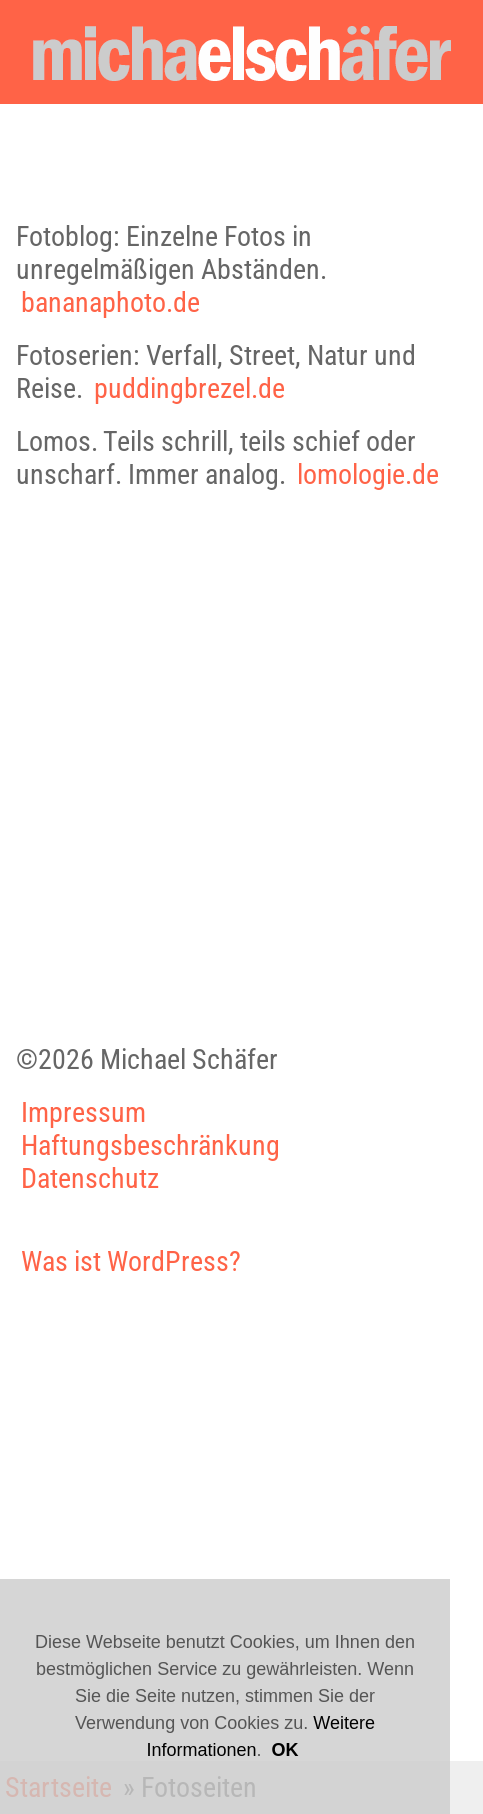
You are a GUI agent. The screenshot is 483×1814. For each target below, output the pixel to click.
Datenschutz (90, 1178)
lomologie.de (368, 474)
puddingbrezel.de (189, 388)
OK (285, 1750)
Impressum (83, 1112)
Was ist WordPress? (131, 1261)
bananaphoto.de (110, 302)
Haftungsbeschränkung (150, 1145)
